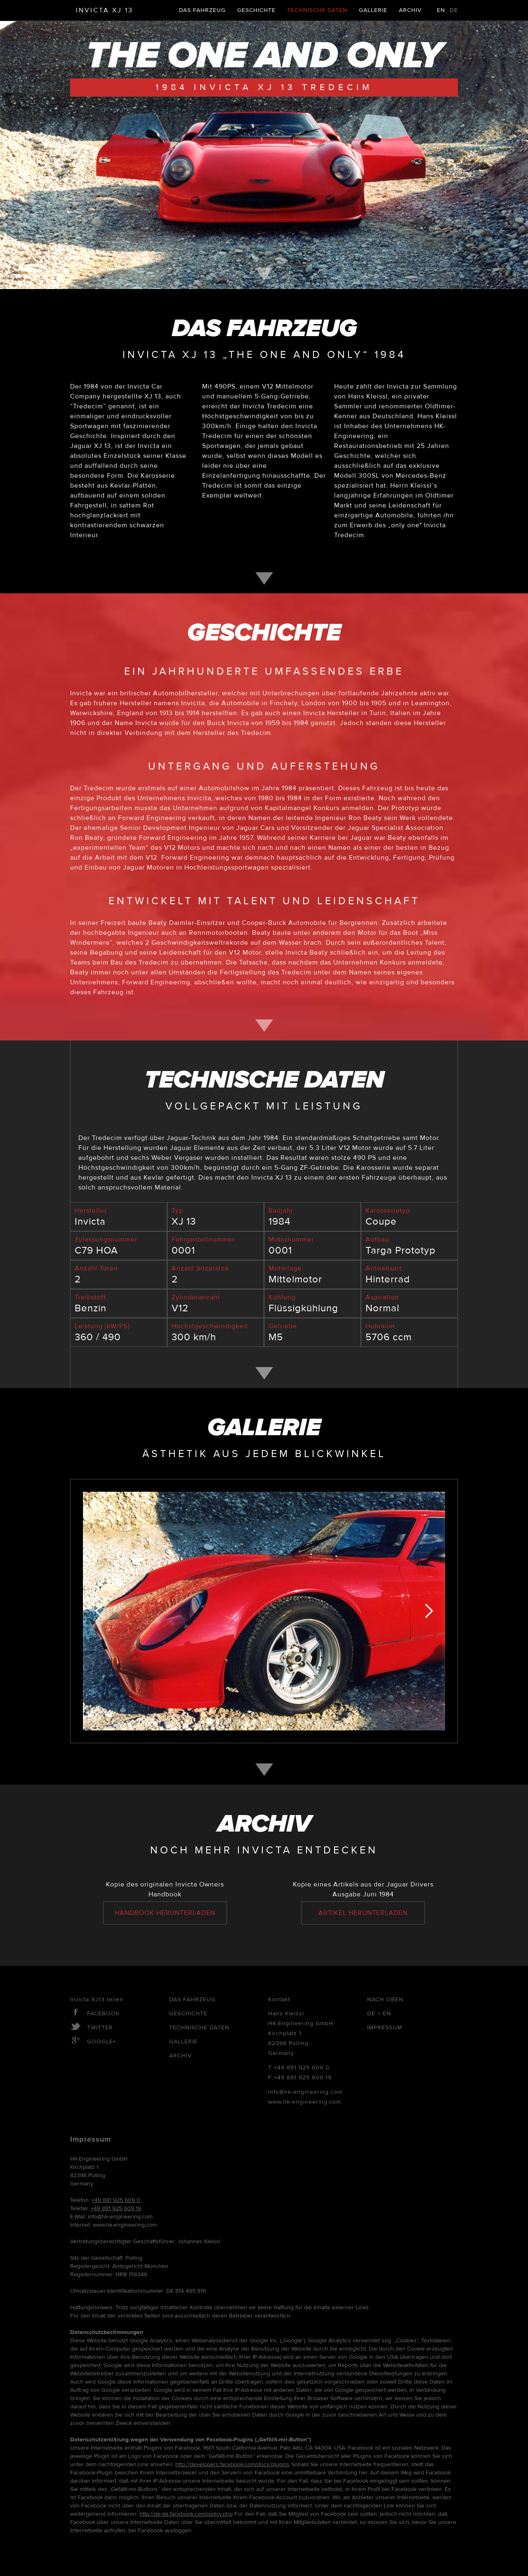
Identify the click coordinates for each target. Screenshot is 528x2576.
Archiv (410, 10)
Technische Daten (317, 10)
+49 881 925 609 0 (302, 2067)
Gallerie (373, 10)
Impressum (384, 2027)
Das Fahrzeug (202, 10)
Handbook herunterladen (165, 1913)
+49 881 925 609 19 (303, 2077)
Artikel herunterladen (363, 1913)
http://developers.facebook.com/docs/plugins (232, 2464)
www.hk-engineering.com (304, 2102)
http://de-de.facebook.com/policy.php (186, 2514)
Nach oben (385, 1999)
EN (441, 10)
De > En (379, 2013)
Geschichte (256, 10)
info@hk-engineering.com (305, 2092)
